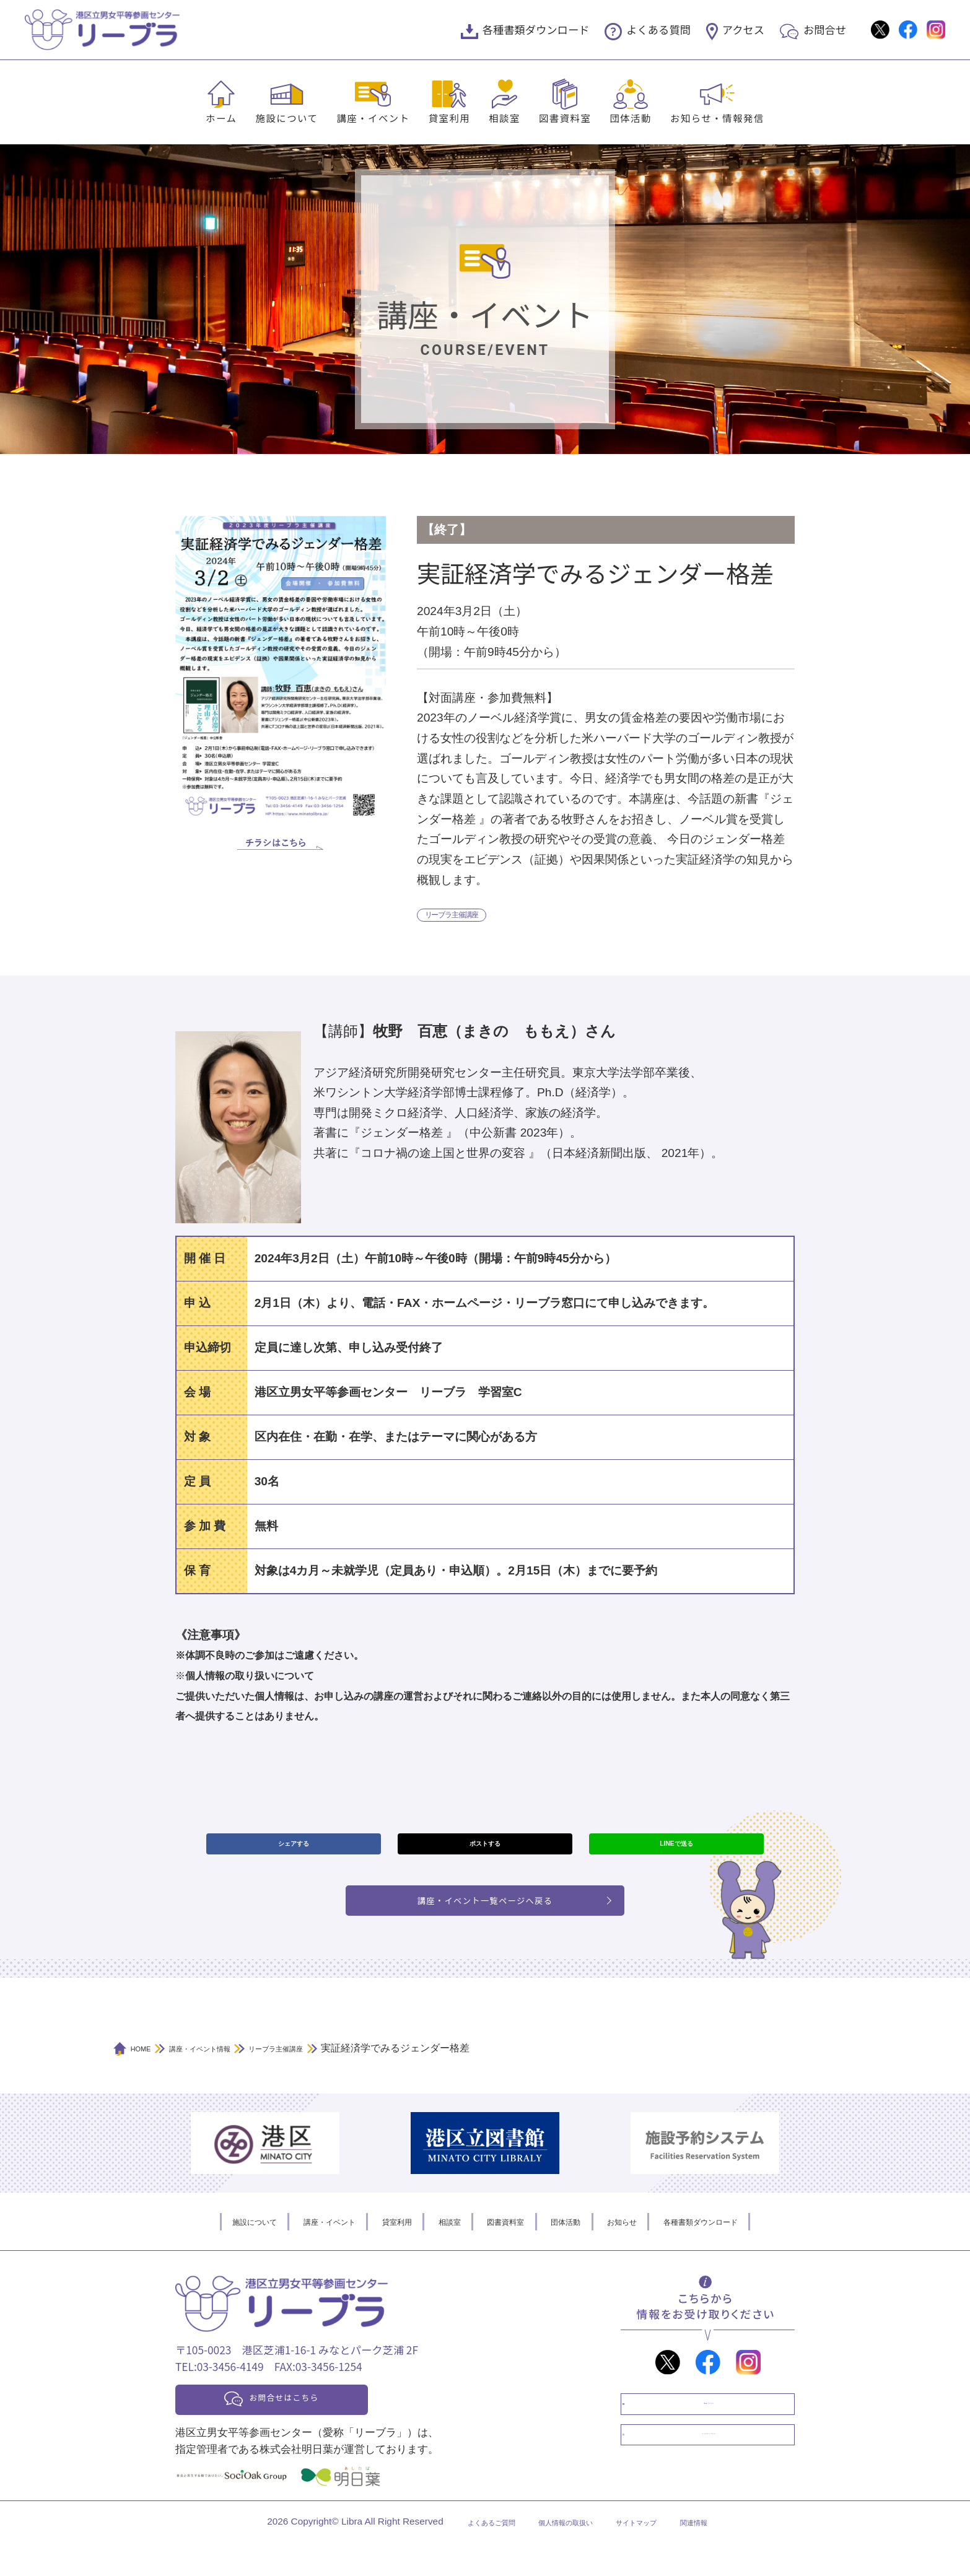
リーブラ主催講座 (466, 917)
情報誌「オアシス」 (720, 2439)
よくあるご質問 (464, 2555)
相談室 (504, 117)
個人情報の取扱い (561, 2555)
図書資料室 (565, 117)
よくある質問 (658, 29)
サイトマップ (653, 2555)
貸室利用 (450, 117)
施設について (286, 117)
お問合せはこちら (312, 2427)
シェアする (293, 1853)
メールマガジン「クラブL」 (720, 2490)
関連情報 (726, 2555)
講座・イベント (372, 117)
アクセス (743, 29)
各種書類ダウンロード (536, 29)
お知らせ (652, 2246)
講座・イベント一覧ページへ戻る (485, 1920)
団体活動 (631, 117)
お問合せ (824, 29)
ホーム (221, 117)
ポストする (484, 1853)
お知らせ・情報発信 (717, 117)
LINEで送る (676, 1853)
